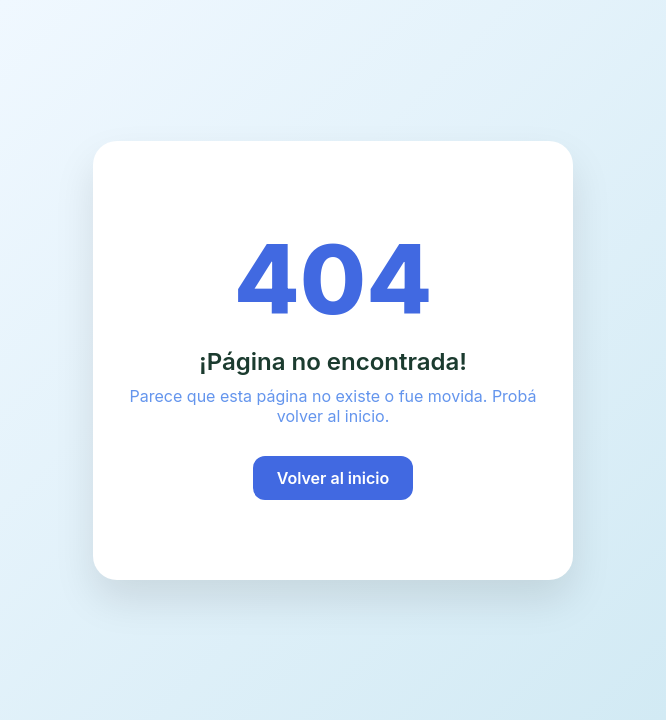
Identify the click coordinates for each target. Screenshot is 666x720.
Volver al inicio (333, 478)
